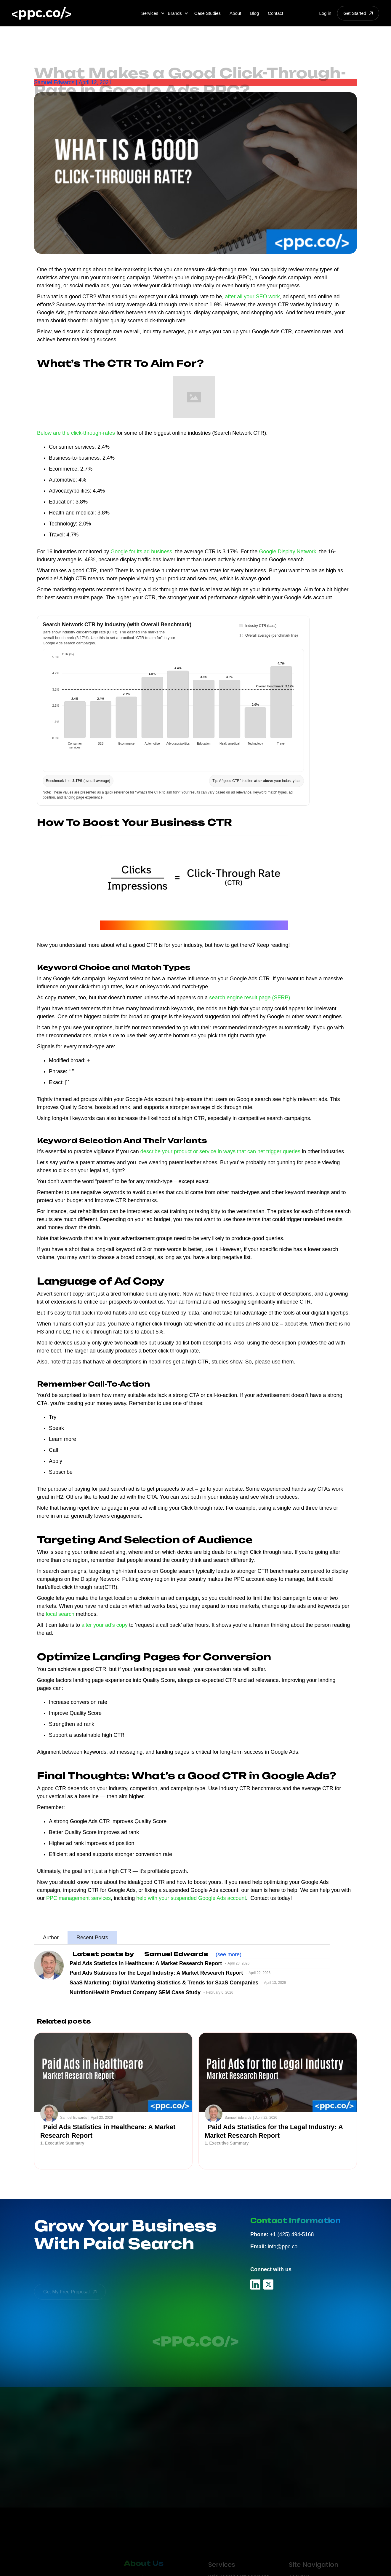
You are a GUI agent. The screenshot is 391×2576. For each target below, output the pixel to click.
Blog (254, 13)
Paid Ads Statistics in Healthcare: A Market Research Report (146, 1963)
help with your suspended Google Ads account (191, 1898)
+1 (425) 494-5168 (282, 2234)
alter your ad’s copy (104, 1625)
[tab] (51, 1937)
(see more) (227, 1954)
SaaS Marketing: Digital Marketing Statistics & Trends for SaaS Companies (164, 1983)
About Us (299, 2555)
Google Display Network (287, 552)
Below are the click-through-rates (76, 433)
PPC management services (78, 1898)
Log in (325, 13)
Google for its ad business (141, 552)
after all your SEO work (252, 297)
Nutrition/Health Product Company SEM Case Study (135, 1992)
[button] (153, 13)
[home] (41, 13)
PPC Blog (299, 2566)
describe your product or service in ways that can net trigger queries (220, 1151)
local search (60, 1614)
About (235, 13)
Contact (275, 13)
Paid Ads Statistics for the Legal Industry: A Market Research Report (156, 1973)
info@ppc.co (273, 2247)
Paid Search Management (238, 2555)
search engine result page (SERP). (250, 998)
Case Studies (207, 13)
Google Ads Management (238, 2566)
